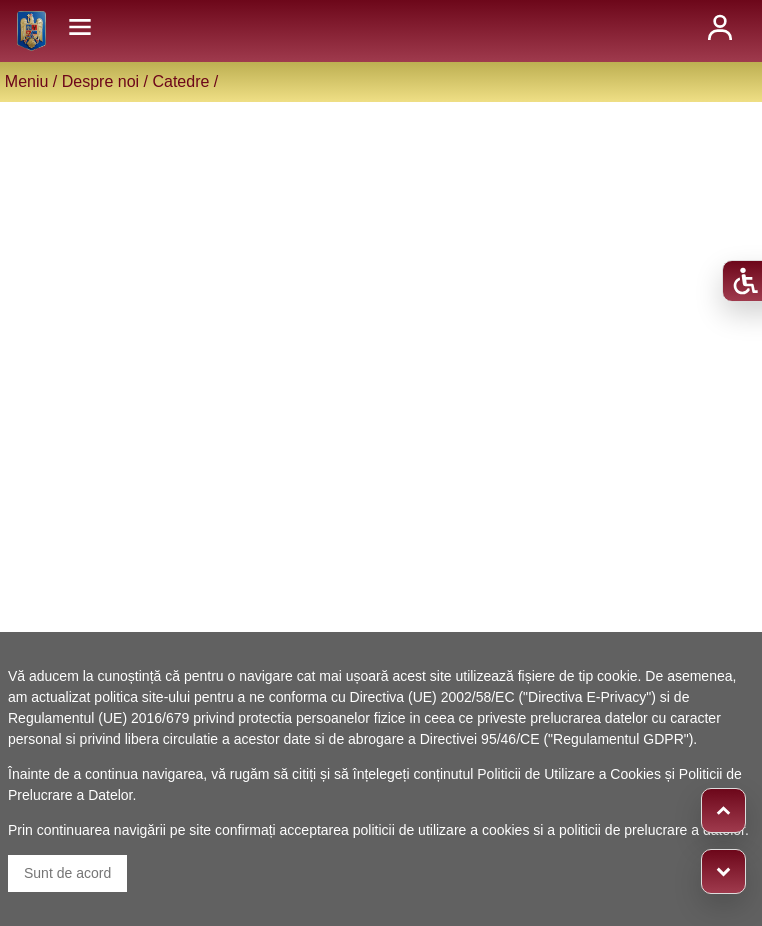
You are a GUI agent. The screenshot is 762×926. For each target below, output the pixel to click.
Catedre (180, 81)
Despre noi (100, 81)
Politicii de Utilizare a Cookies (569, 774)
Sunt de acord (67, 873)
